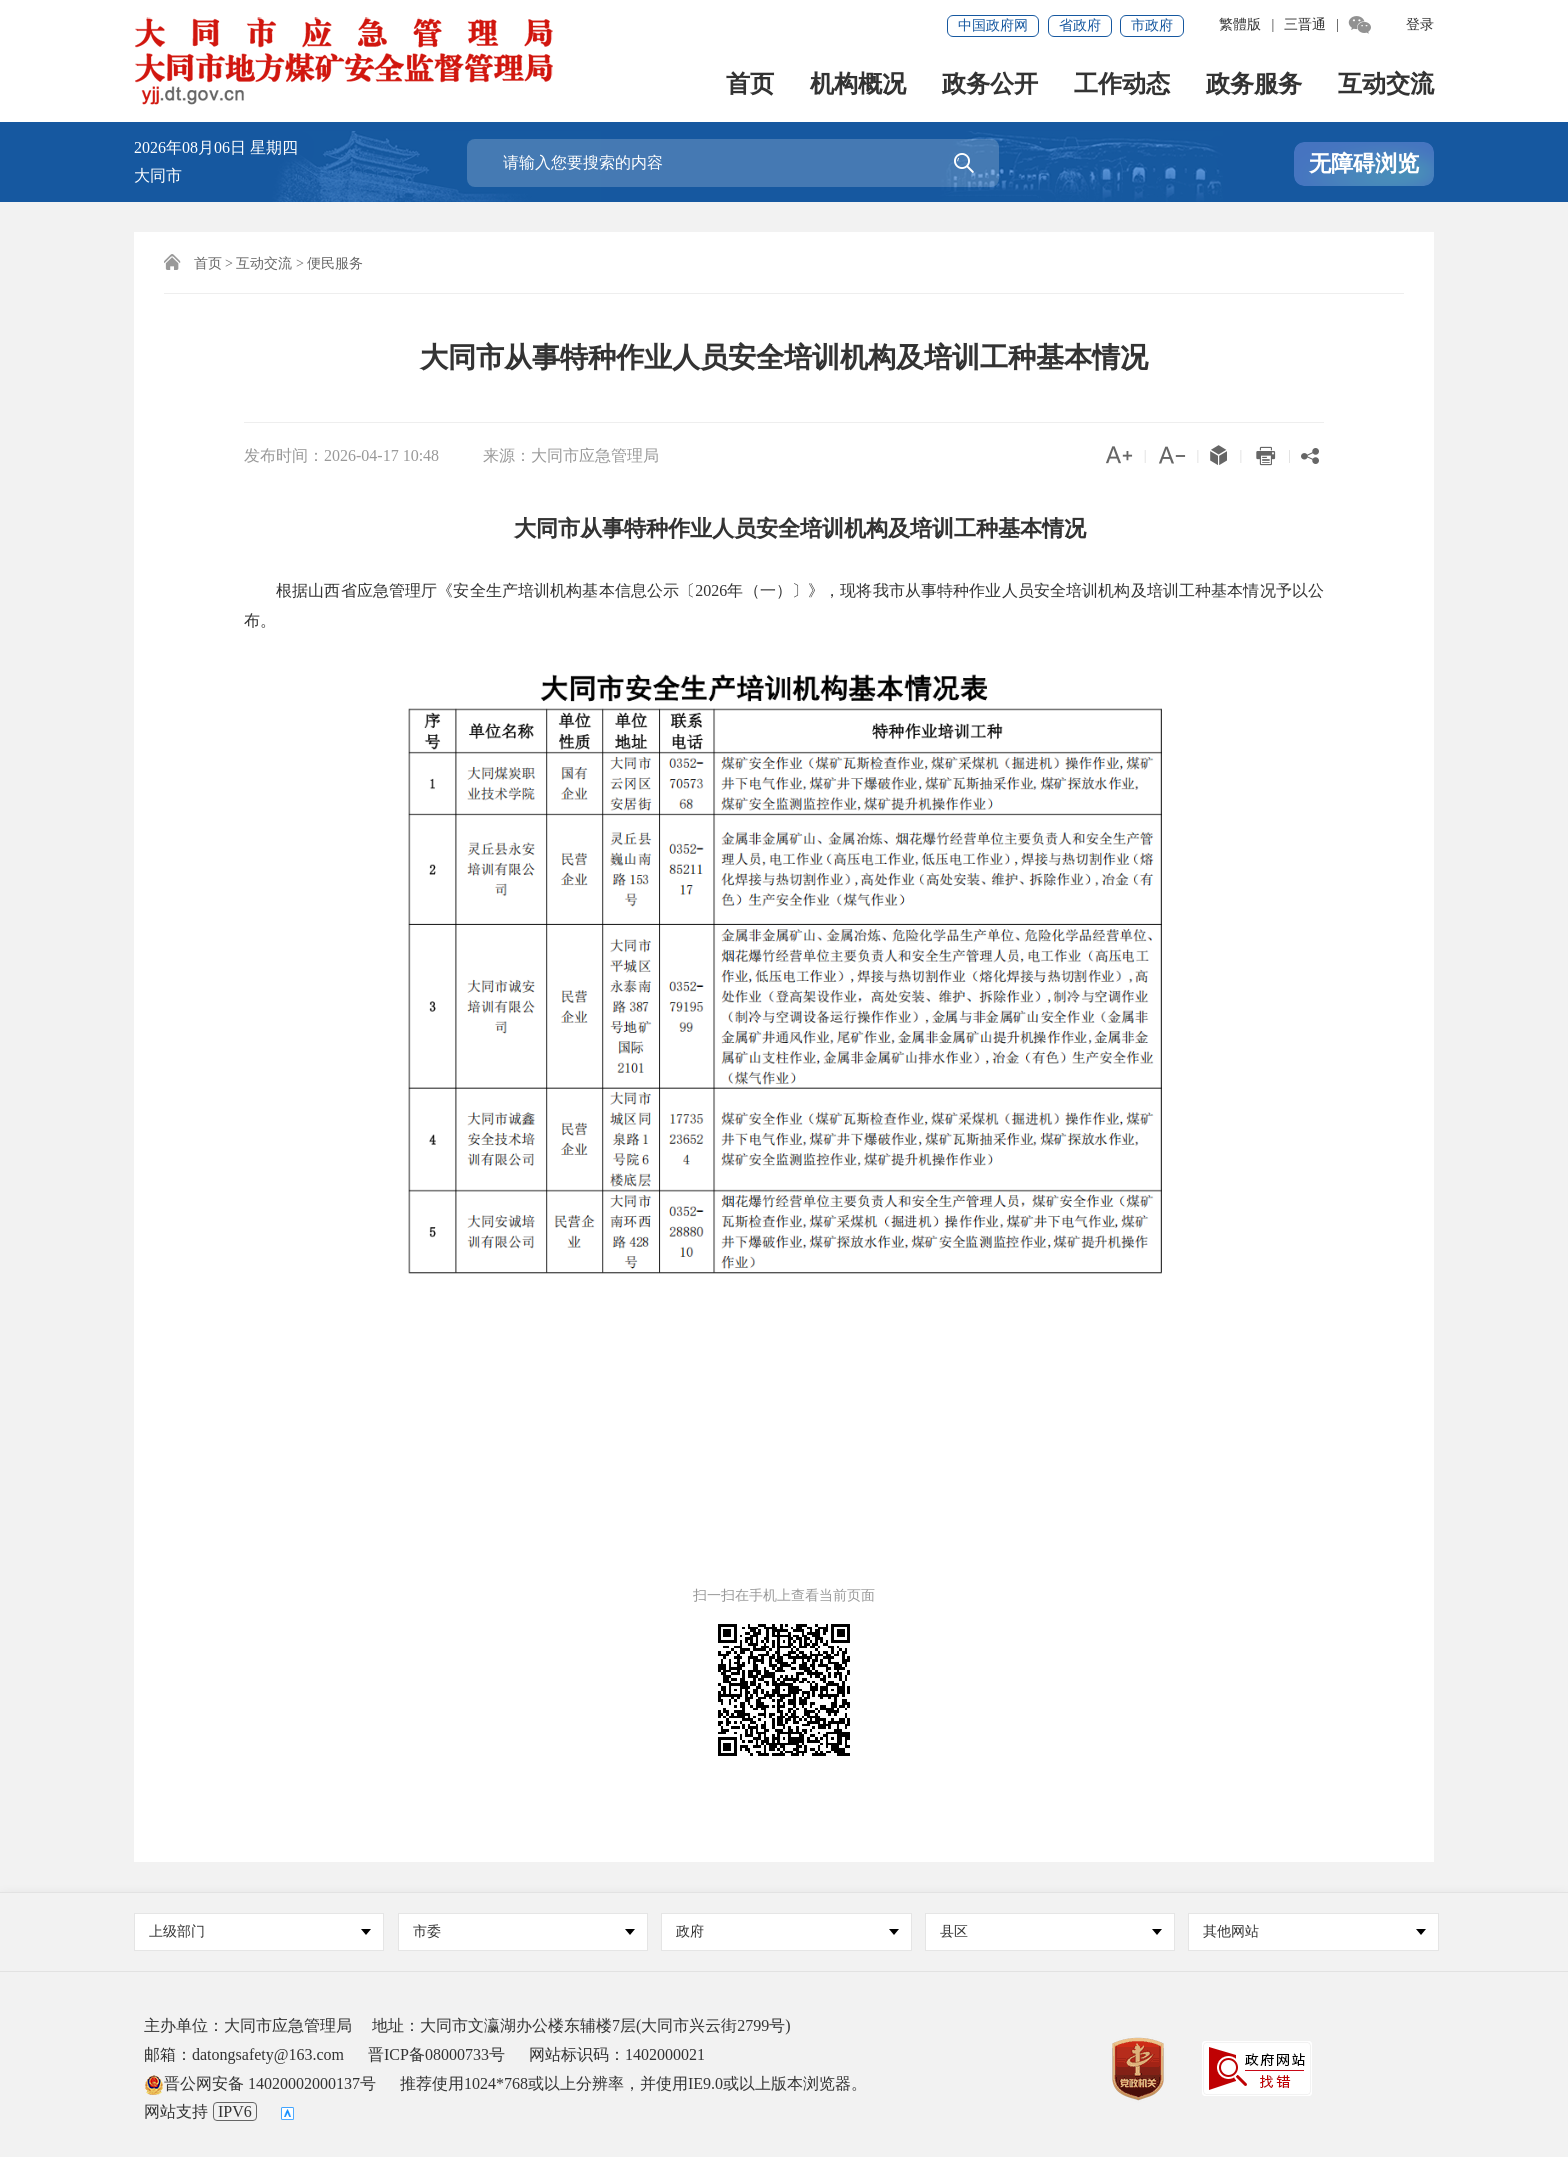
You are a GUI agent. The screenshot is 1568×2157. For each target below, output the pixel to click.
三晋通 (1305, 24)
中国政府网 (993, 25)
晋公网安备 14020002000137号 (260, 2083)
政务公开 (990, 85)
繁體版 (1240, 24)
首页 (750, 85)
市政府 (1152, 25)
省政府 (1080, 25)
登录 (1420, 24)
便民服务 (335, 263)
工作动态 (1122, 85)
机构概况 (858, 85)
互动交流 (1386, 85)
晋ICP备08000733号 (436, 2054)
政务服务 (1254, 85)
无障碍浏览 (1364, 163)
